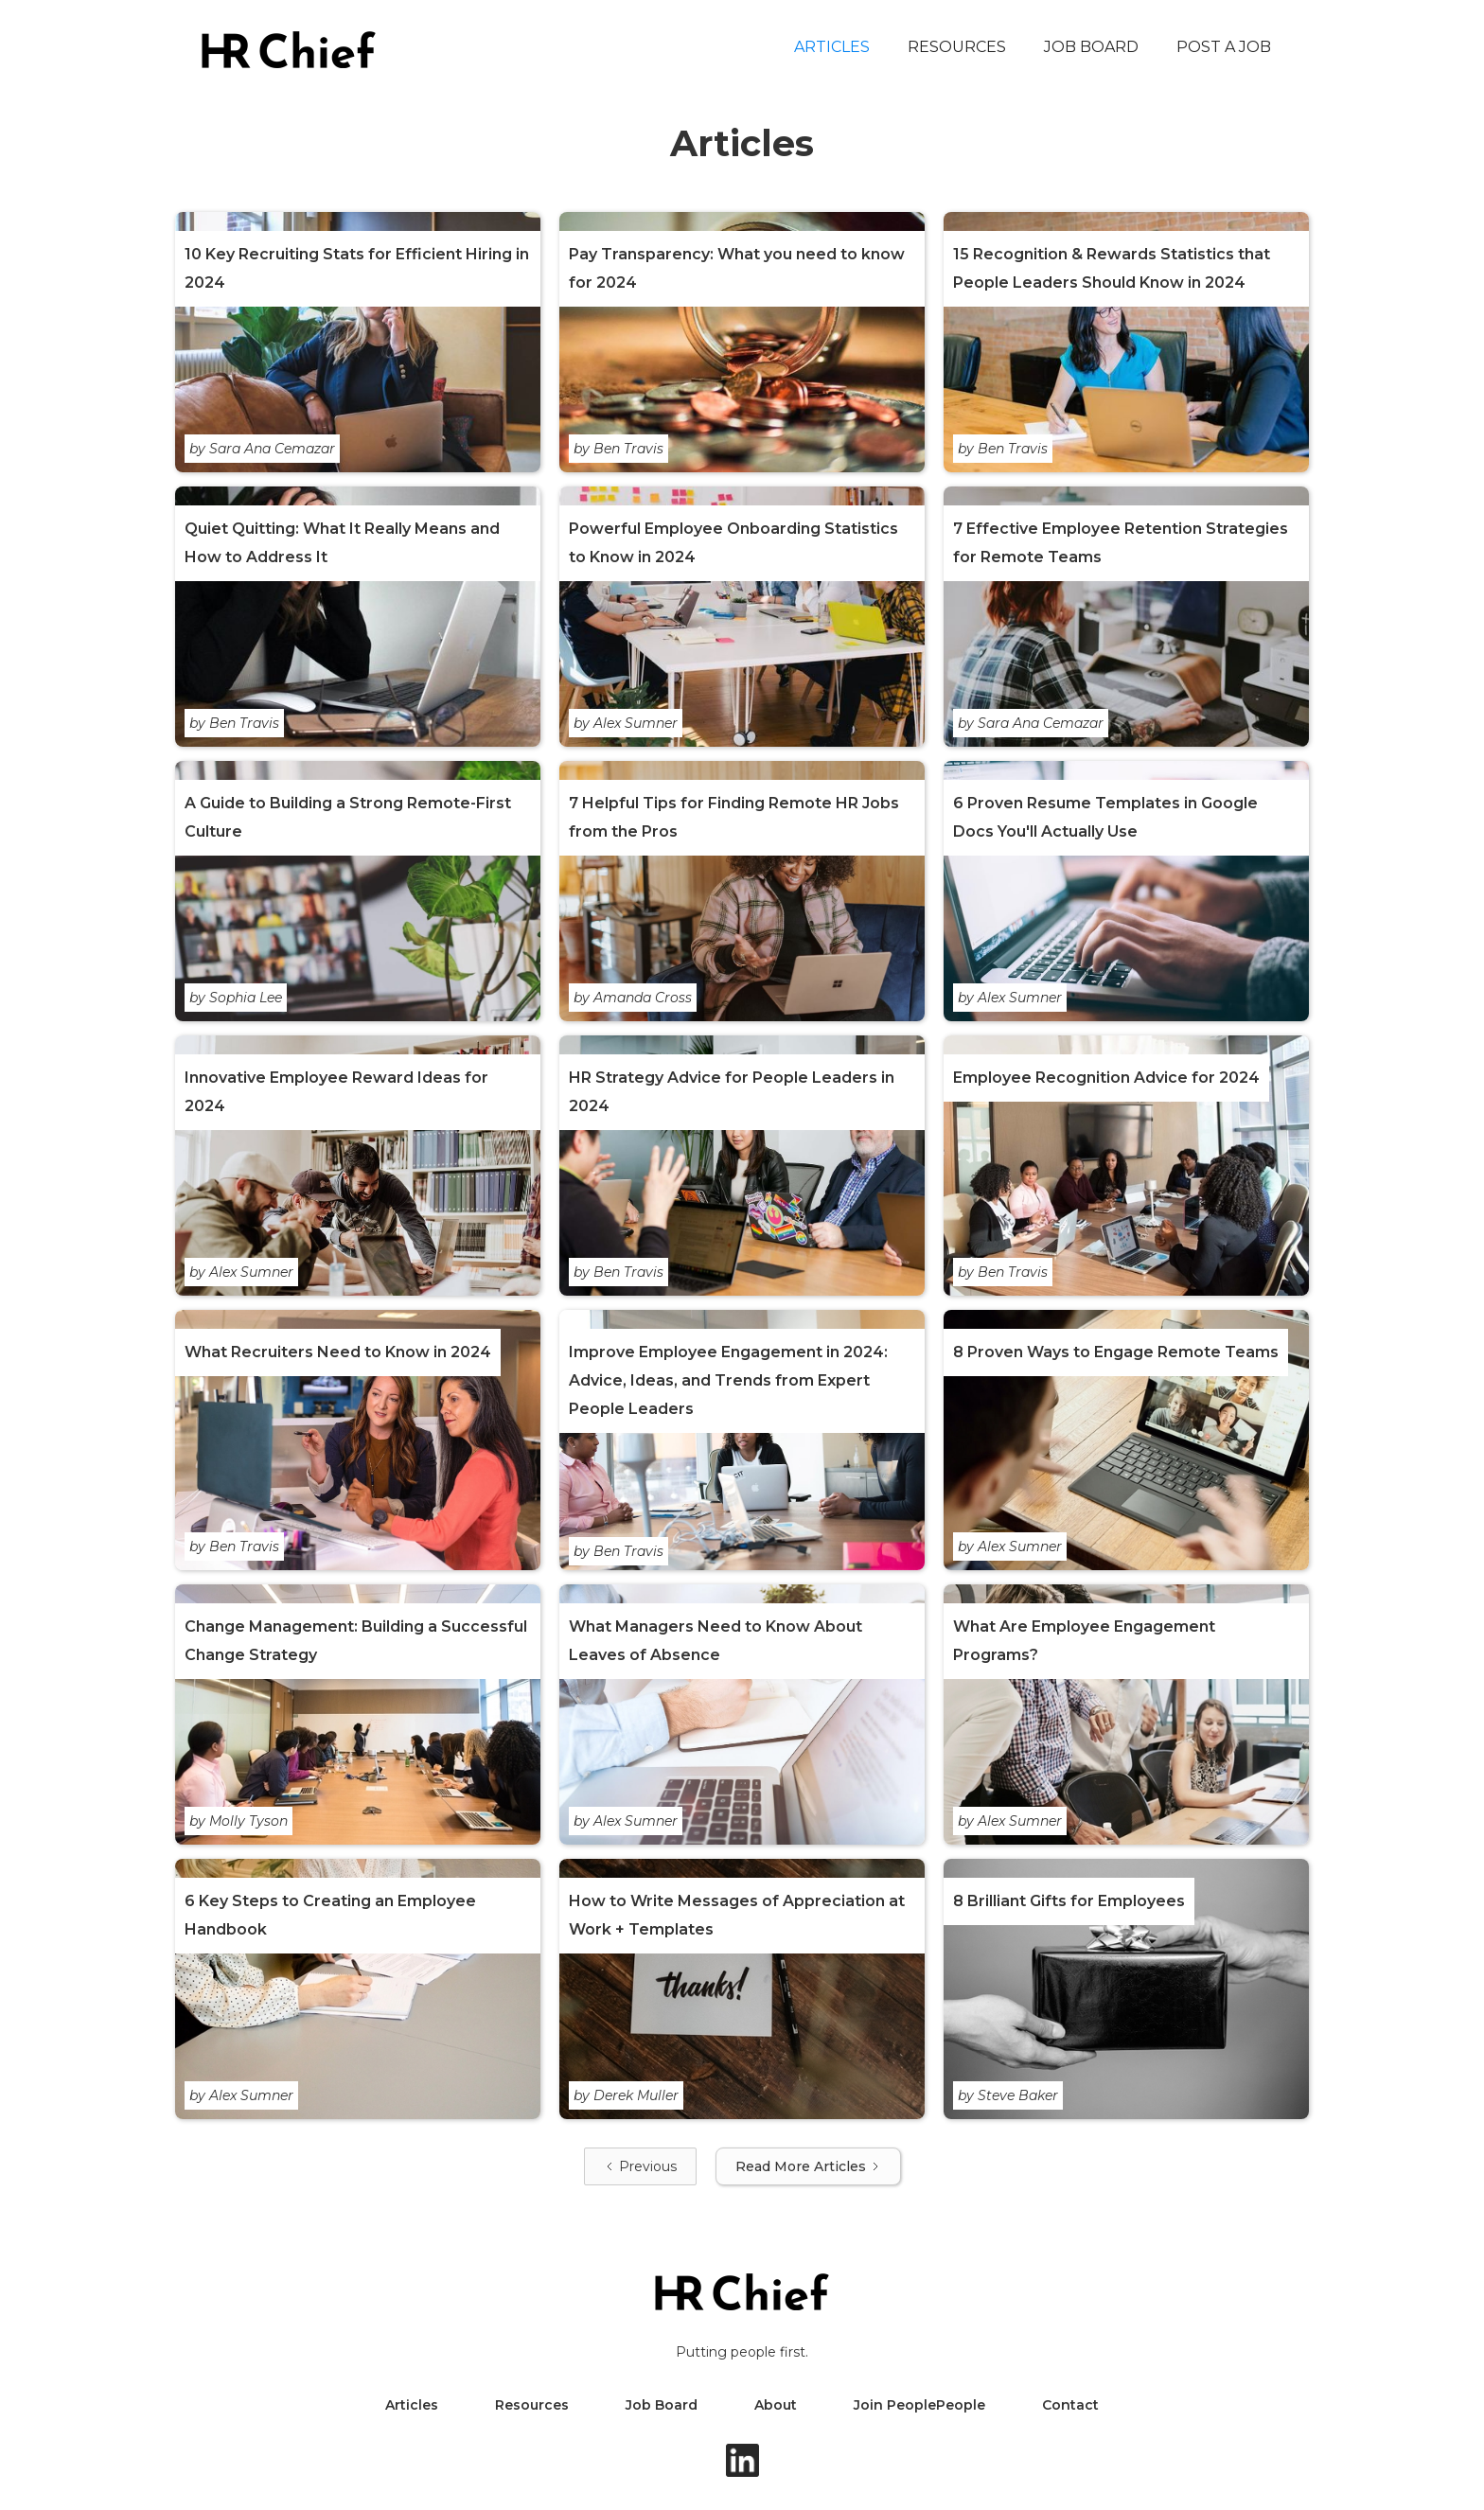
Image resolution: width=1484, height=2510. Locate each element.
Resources (957, 47)
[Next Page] (808, 2166)
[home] (288, 49)
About (775, 2404)
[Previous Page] (640, 2166)
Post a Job (1223, 47)
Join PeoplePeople (919, 2404)
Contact (1070, 2404)
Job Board (1091, 47)
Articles (832, 47)
